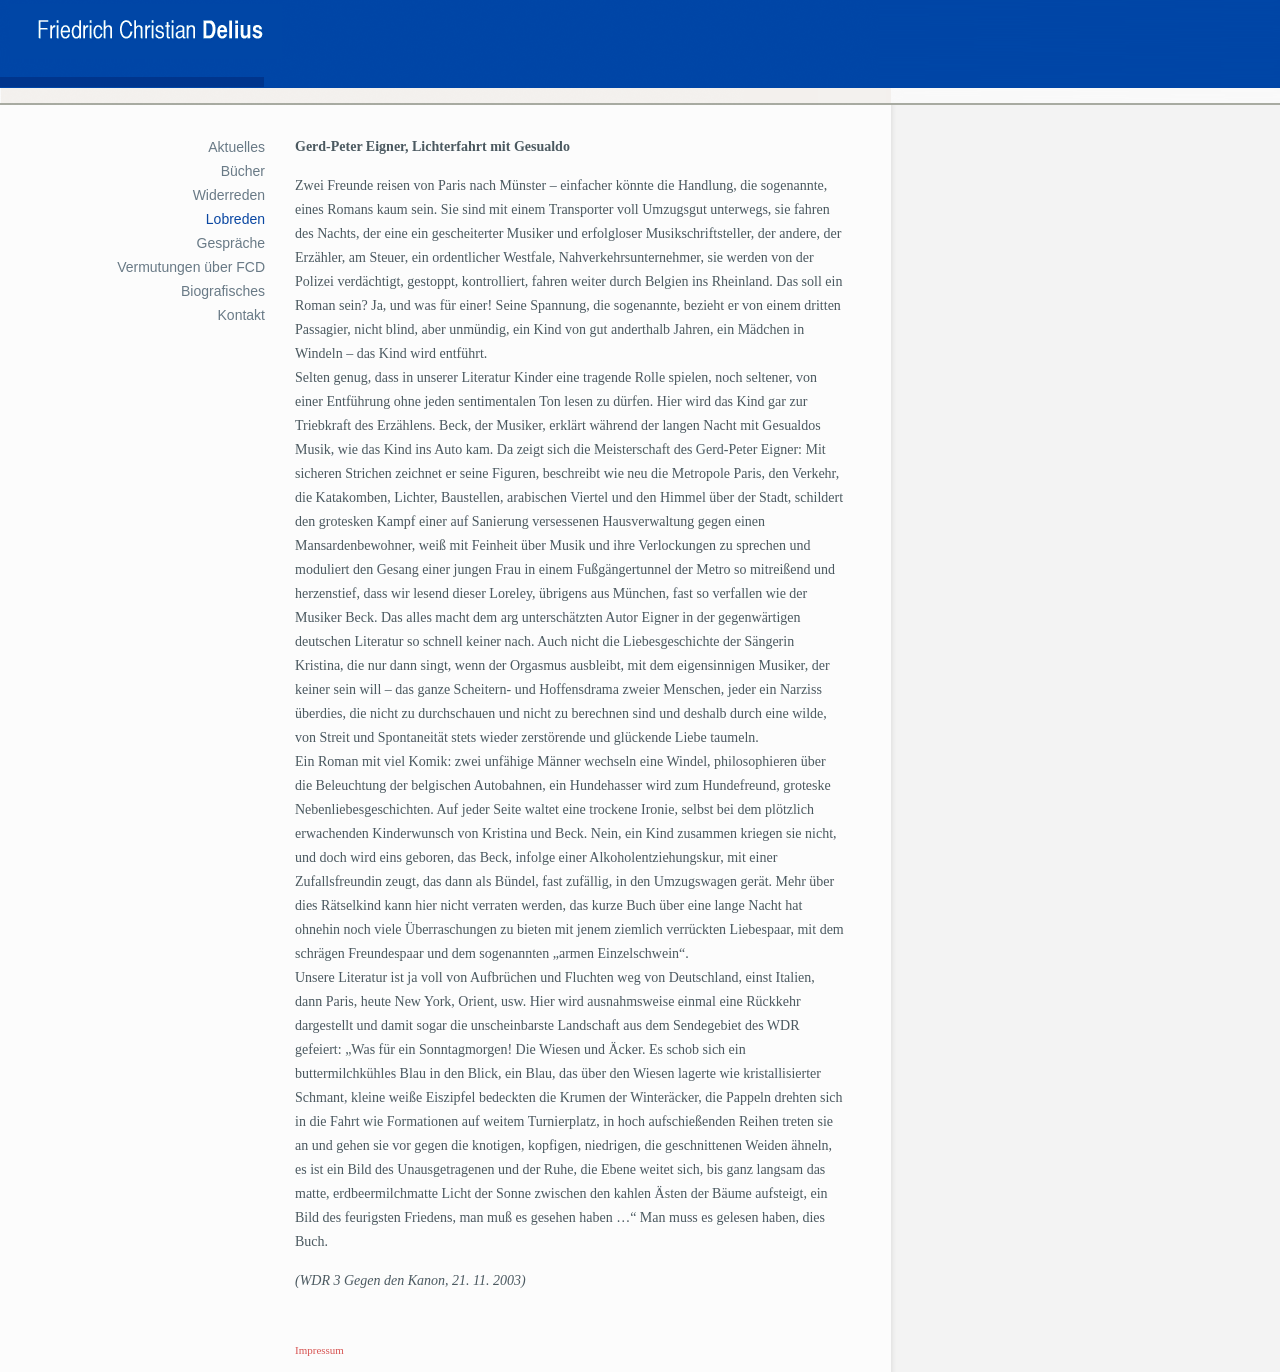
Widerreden (229, 195)
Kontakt (241, 315)
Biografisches (223, 291)
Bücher (243, 171)
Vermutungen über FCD (191, 267)
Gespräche (231, 243)
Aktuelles (236, 147)
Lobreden (235, 219)
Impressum (319, 1350)
